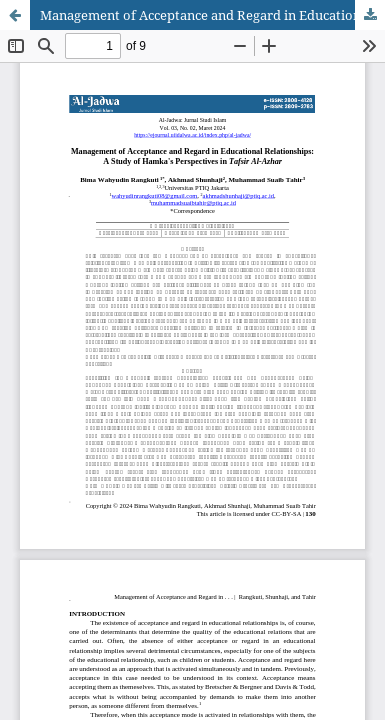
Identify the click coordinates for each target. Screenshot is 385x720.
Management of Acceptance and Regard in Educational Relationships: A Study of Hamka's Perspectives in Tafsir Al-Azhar (212, 15)
